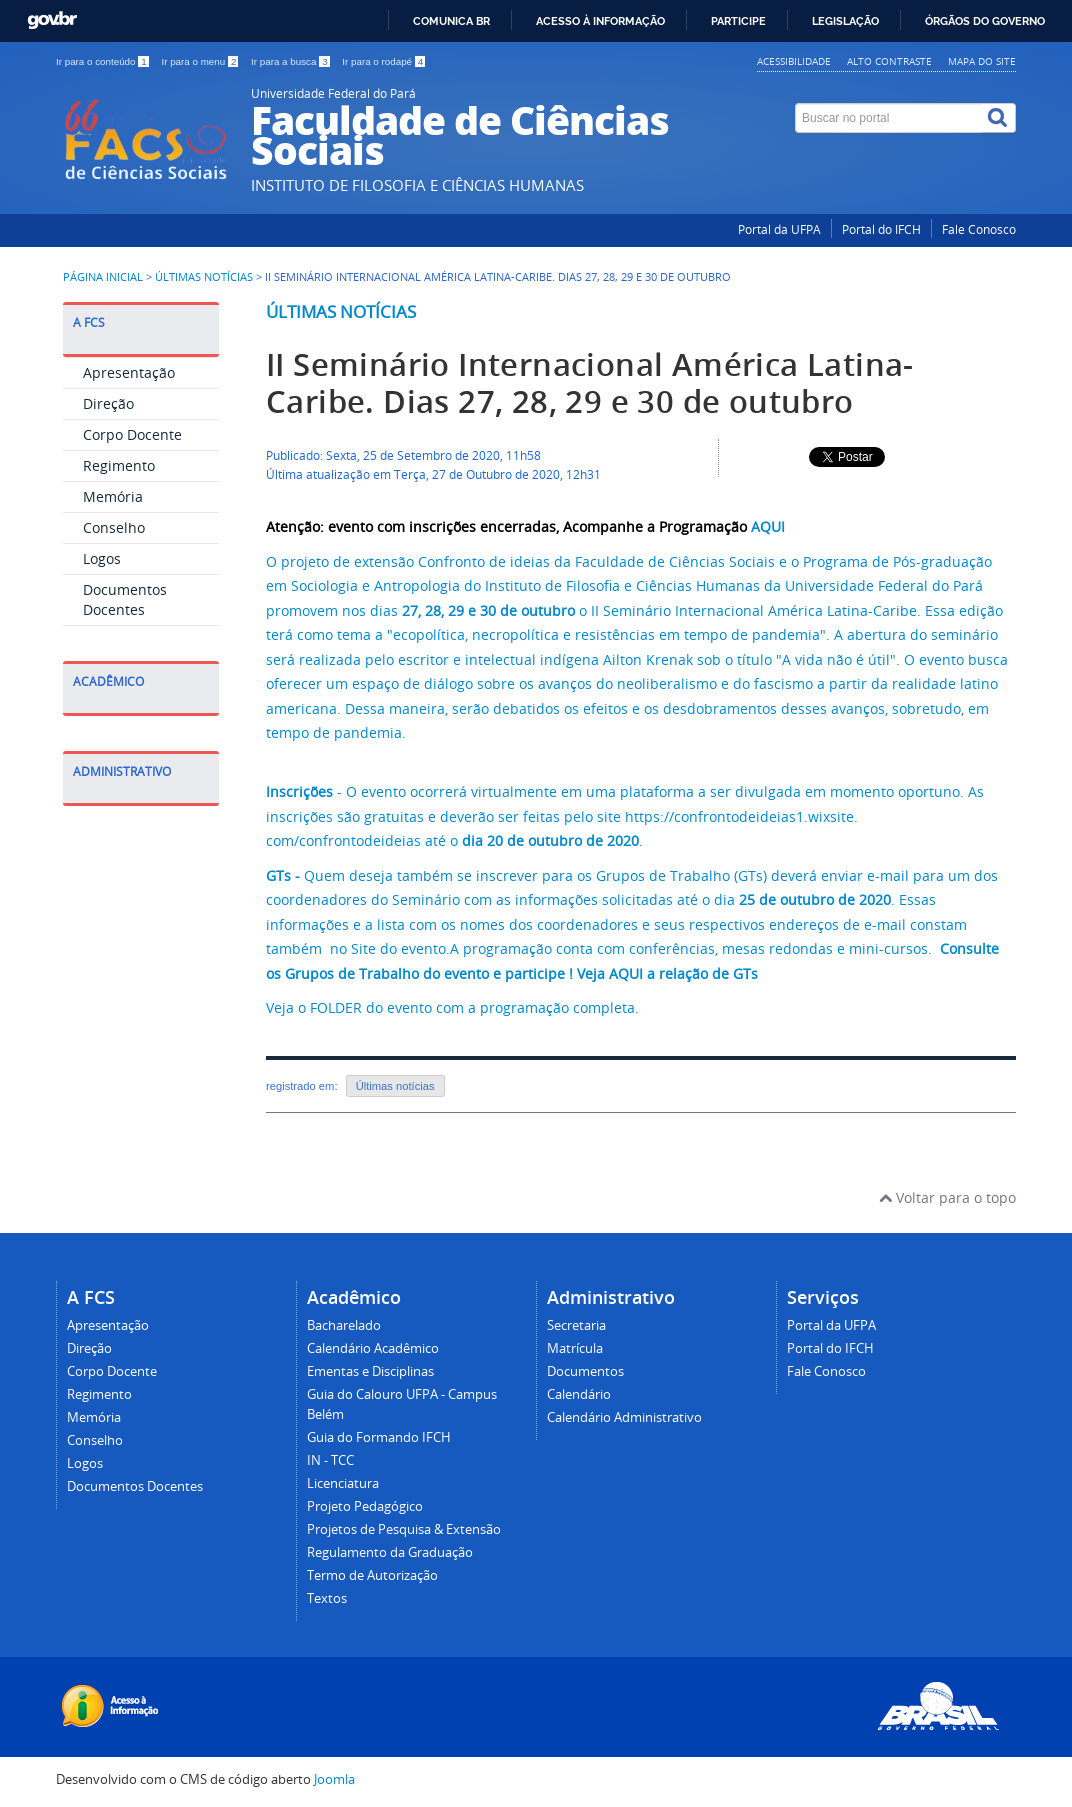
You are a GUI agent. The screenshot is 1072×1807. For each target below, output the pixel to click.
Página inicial (103, 277)
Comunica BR (451, 21)
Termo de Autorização (372, 1575)
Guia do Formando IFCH (379, 1437)
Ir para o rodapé (383, 61)
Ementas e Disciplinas (370, 1371)
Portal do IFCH (881, 229)
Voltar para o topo (947, 1197)
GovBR (52, 20)
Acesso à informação (600, 21)
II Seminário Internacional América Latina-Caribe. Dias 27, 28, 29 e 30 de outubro (590, 383)
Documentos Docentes (125, 599)
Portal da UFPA (779, 229)
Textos (327, 1598)
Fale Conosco (979, 229)
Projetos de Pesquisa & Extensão (404, 1529)
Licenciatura (343, 1483)
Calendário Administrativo (624, 1417)
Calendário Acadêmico (373, 1348)
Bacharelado (344, 1325)
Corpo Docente (132, 434)
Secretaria (576, 1325)
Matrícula (575, 1348)
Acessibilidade (794, 61)
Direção (108, 403)
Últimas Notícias (204, 277)
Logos (102, 558)
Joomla (334, 1779)
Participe (738, 21)
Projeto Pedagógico (365, 1506)
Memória (113, 496)
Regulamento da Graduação (390, 1552)
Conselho (114, 527)
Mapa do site (982, 61)
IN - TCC (330, 1460)
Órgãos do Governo (985, 21)
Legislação (845, 21)
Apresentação (129, 372)
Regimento (119, 465)
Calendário (579, 1394)
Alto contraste (889, 61)
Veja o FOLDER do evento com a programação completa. (452, 1007)
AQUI (768, 526)
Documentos (585, 1371)
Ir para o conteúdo (103, 61)
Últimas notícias (341, 311)
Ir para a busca (291, 61)
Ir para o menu (201, 61)
